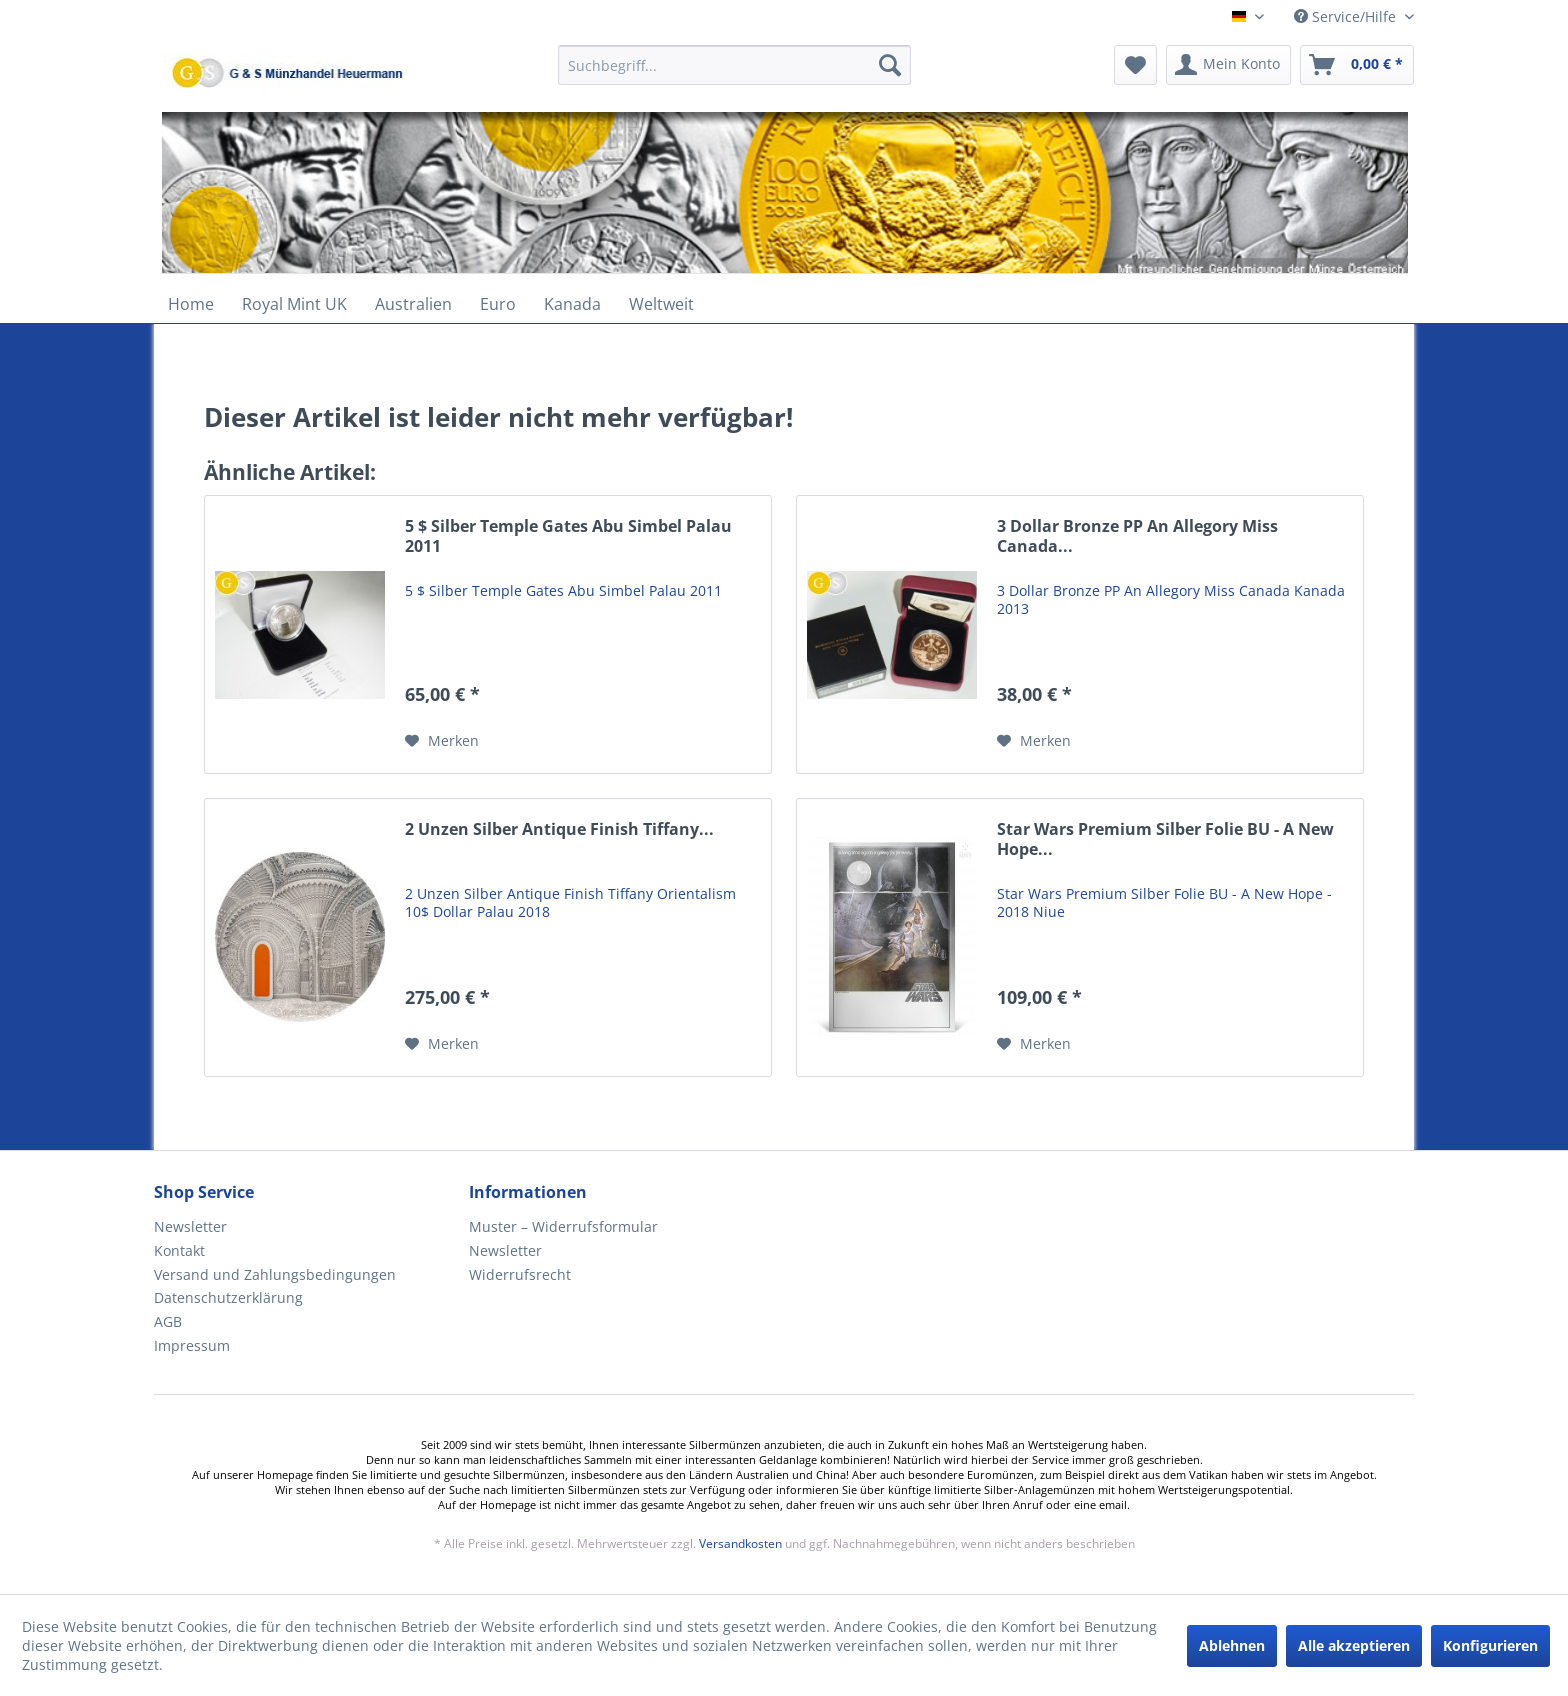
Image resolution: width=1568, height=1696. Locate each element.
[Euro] (498, 304)
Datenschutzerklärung (228, 1297)
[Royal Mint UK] (294, 304)
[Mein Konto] (1228, 65)
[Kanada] (572, 304)
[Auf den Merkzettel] (442, 741)
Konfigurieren (1490, 1645)
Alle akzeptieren (1354, 1645)
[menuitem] (734, 74)
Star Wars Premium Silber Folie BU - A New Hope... (1165, 839)
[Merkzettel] (1135, 65)
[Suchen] (890, 65)
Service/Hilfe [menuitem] (1347, 16)
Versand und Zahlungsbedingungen (275, 1274)
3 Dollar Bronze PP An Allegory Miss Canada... (1137, 536)
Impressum (192, 1345)
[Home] (191, 304)
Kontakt (179, 1250)
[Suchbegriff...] (734, 65)
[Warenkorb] (1357, 65)
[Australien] (413, 304)
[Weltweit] (661, 304)
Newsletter (190, 1226)
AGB (168, 1321)
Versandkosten (740, 1543)
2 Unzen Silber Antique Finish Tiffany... (559, 829)
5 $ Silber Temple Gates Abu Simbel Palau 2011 (568, 536)
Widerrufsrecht (520, 1274)
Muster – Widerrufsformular (563, 1226)
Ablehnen (1232, 1645)
